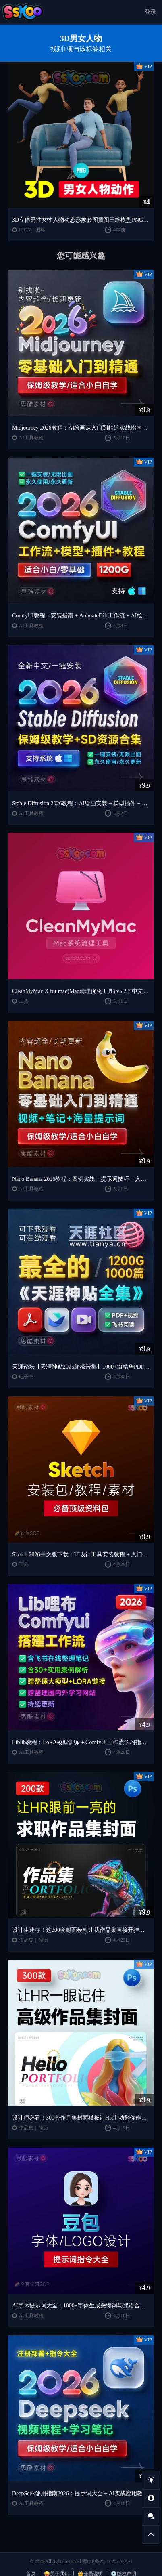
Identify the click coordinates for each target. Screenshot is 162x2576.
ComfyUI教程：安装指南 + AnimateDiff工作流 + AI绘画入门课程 (81, 616)
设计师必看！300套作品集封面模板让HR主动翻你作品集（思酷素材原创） (81, 2118)
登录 (150, 12)
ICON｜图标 (32, 230)
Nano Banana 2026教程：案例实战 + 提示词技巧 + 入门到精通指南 (81, 1179)
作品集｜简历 (33, 1940)
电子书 (26, 1376)
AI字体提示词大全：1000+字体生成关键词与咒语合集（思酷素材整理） (81, 2306)
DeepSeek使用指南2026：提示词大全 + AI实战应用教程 (80, 2493)
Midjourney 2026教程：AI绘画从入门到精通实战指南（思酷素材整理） (81, 428)
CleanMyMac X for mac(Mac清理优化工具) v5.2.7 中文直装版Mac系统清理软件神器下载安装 (81, 991)
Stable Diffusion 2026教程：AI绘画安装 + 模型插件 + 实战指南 (81, 803)
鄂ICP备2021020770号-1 (107, 2561)
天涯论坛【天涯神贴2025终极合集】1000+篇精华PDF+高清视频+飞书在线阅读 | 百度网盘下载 (81, 1367)
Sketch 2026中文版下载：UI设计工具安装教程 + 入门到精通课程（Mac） (81, 1554)
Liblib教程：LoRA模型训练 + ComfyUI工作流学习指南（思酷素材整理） (81, 1742)
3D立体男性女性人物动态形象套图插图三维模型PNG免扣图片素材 (81, 220)
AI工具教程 (31, 438)
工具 (24, 1001)
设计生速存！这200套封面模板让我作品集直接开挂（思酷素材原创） (81, 1930)
